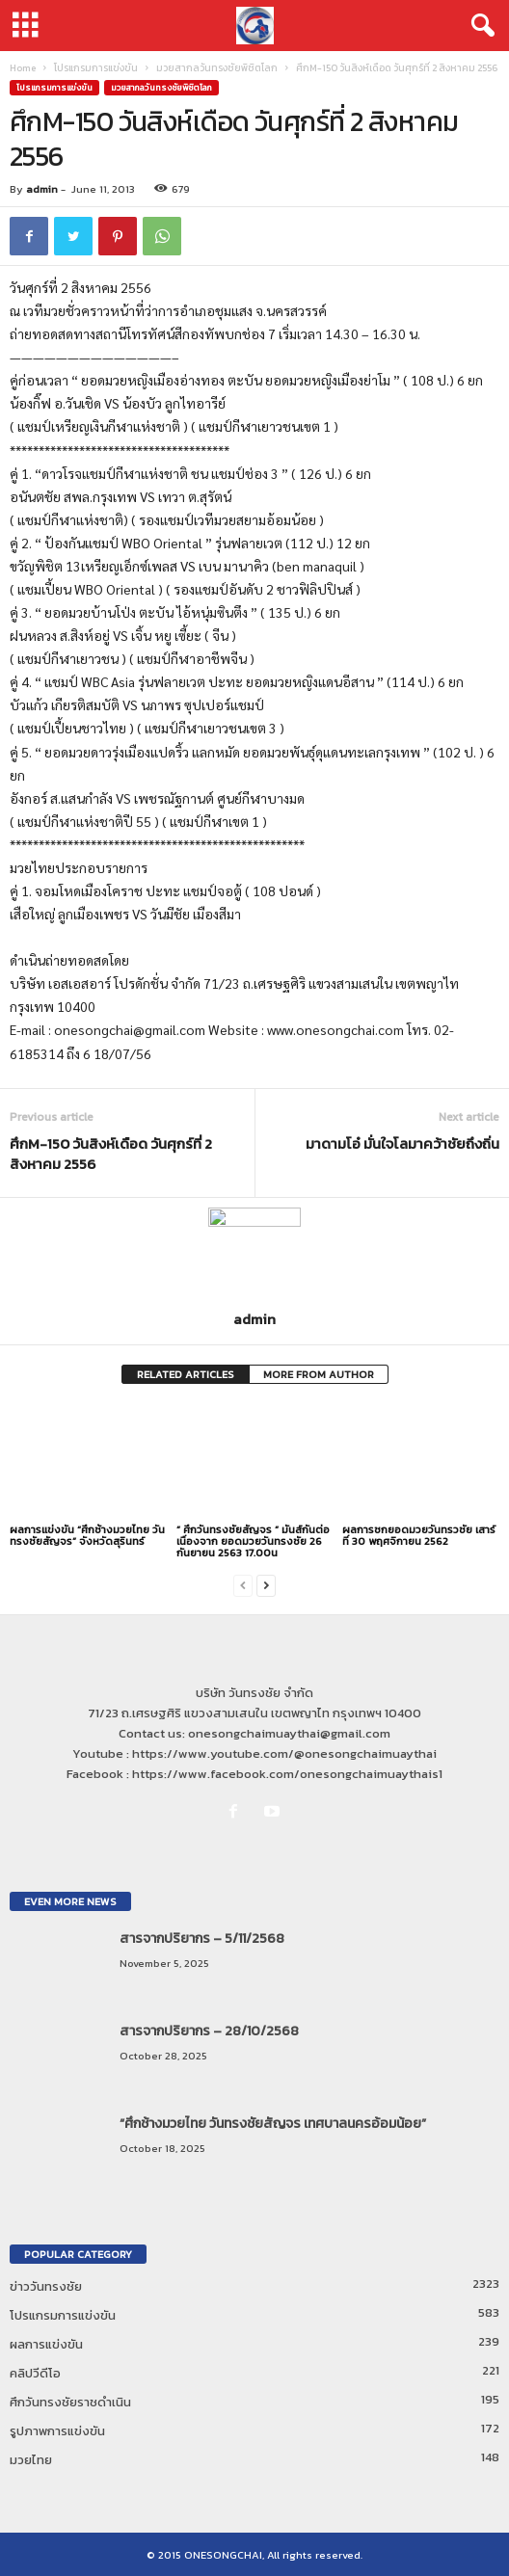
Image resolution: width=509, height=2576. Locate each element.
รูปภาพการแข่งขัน (57, 2431)
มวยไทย (31, 2460)
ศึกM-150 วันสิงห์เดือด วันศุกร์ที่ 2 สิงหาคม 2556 (111, 1153)
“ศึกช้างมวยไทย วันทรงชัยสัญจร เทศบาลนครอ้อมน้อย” (273, 2123)
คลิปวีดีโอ (35, 2373)
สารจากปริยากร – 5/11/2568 (202, 1938)
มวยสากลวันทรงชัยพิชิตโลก (217, 68)
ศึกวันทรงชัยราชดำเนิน (70, 2402)
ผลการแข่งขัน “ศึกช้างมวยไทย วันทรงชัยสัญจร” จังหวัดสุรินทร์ (87, 1535)
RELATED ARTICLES (185, 1374)
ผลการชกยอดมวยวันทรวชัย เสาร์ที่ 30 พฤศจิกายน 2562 (419, 1535)
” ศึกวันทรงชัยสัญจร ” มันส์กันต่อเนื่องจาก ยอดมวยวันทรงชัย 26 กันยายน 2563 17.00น (253, 1541)
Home (23, 68)
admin (42, 189)
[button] (479, 26)
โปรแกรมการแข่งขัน (96, 68)
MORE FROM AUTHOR (318, 1374)
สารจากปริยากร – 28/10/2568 (209, 2031)
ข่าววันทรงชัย (46, 2286)
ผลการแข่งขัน (46, 2344)
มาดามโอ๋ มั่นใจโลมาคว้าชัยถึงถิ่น (402, 1143)
